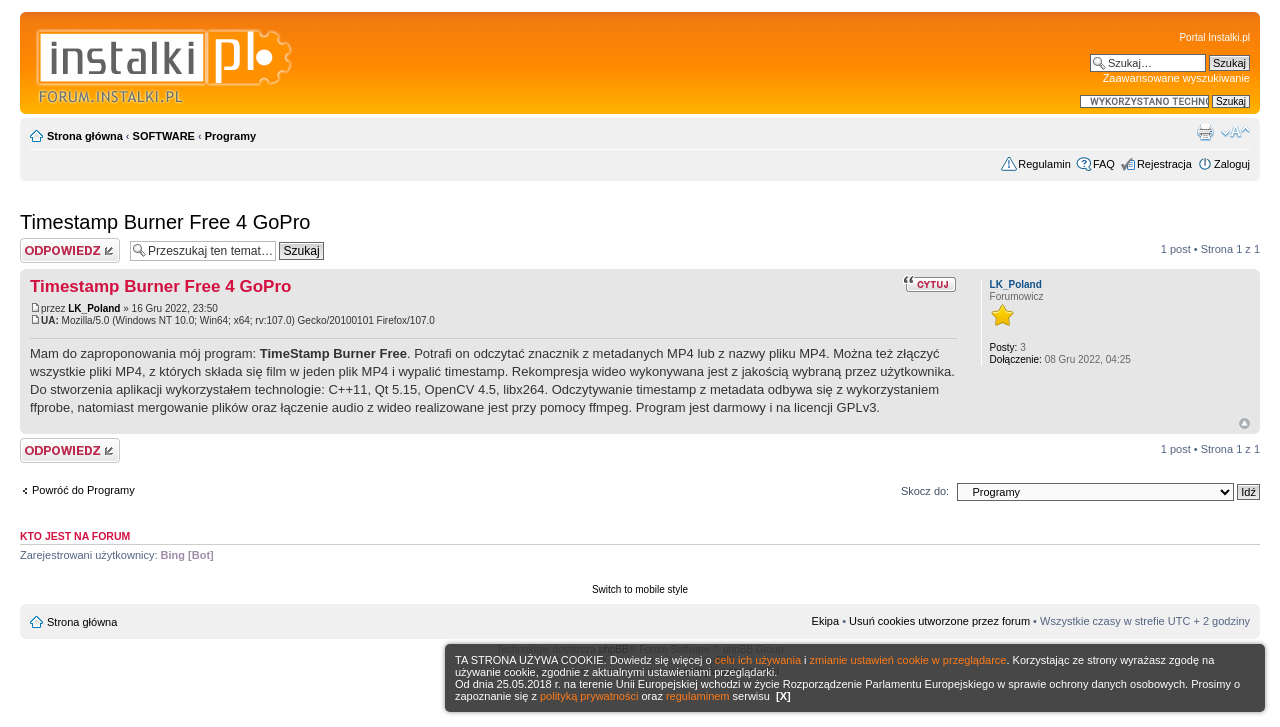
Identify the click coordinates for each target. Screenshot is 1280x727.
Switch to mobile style (640, 589)
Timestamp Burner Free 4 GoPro (165, 222)
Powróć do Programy (83, 490)
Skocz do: (925, 491)
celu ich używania (758, 660)
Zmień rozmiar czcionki (1235, 132)
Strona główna (85, 136)
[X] (783, 696)
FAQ (1104, 164)
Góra (1244, 423)
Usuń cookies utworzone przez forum (939, 621)
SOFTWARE (164, 136)
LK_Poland (94, 308)
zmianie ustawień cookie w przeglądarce (908, 660)
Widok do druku (1205, 132)
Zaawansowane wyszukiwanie (1176, 78)
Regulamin (1044, 164)
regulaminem (698, 696)
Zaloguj (1232, 164)
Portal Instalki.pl (1214, 37)
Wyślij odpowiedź (70, 250)
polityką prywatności (589, 696)
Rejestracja (1164, 164)
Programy (230, 136)
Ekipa (826, 621)
